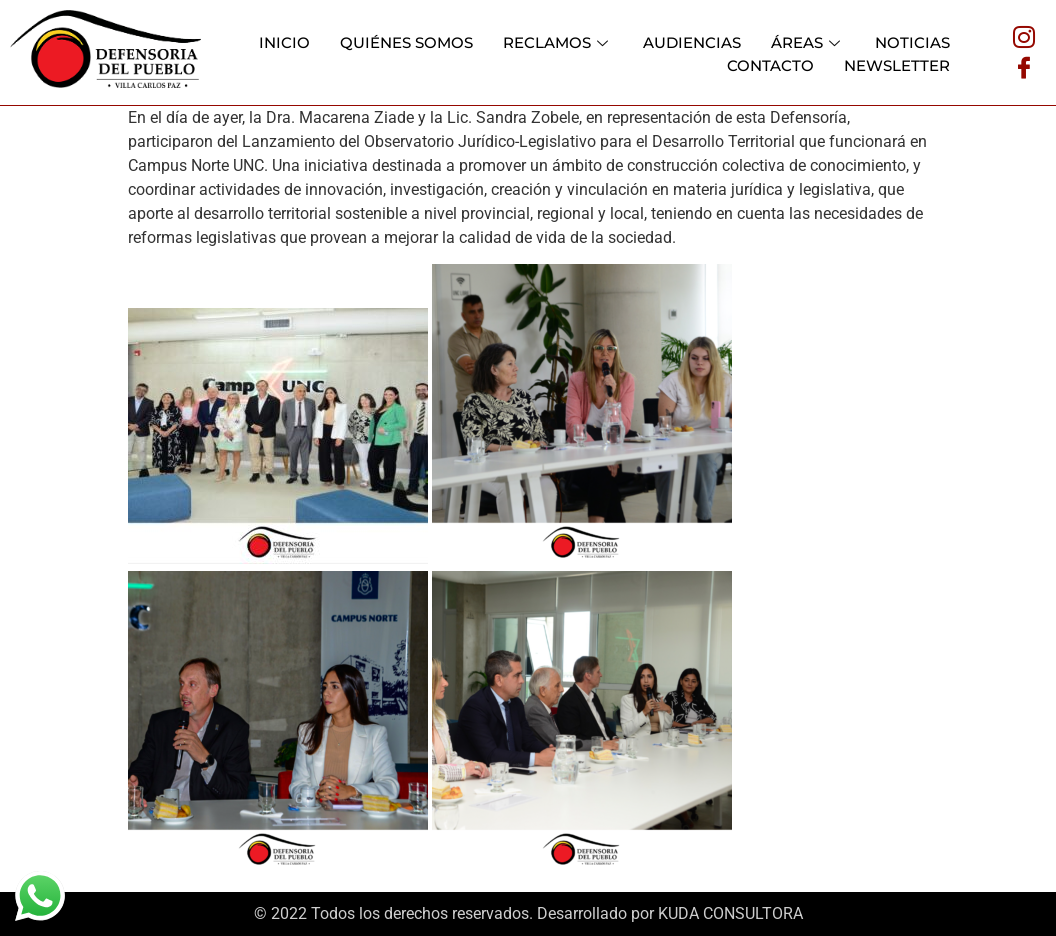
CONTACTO (770, 65)
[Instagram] (1024, 37)
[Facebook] (1024, 67)
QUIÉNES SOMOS (406, 42)
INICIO (284, 42)
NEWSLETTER (897, 65)
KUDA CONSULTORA (730, 913)
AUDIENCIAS (692, 42)
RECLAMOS (558, 42)
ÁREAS (808, 42)
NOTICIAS (912, 42)
